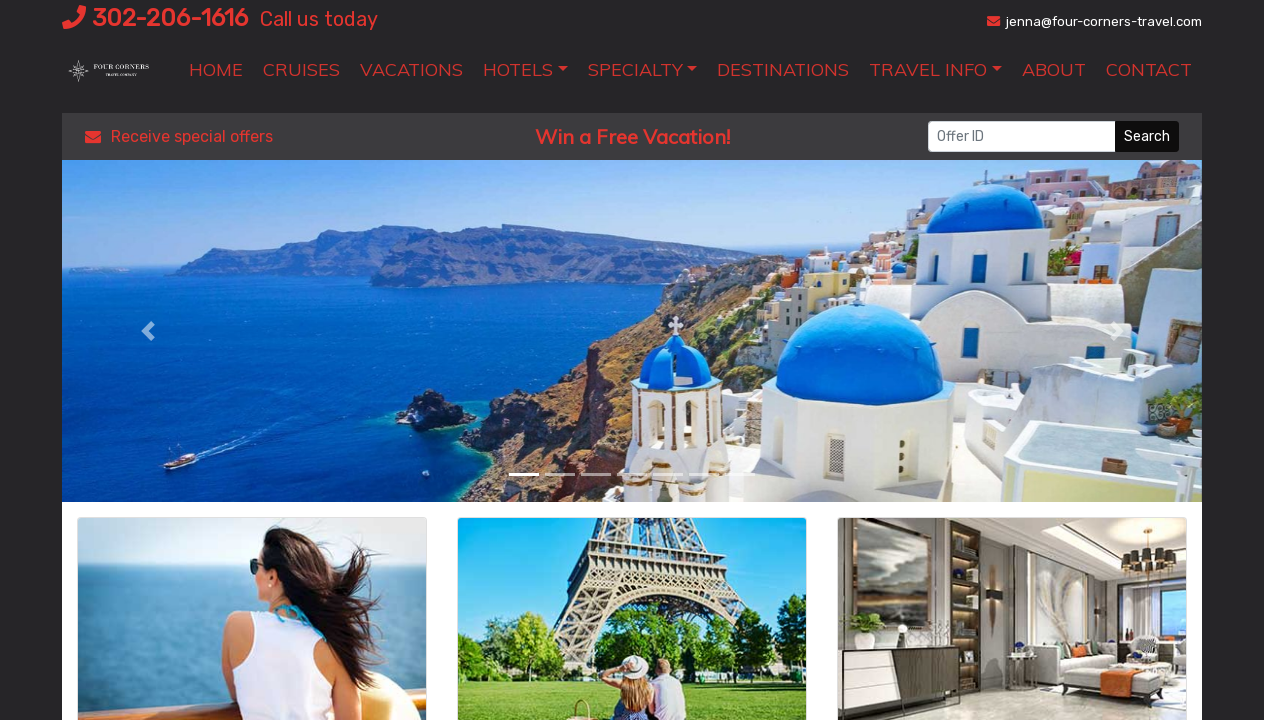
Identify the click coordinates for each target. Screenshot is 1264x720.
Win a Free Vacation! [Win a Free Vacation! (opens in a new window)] (632, 136)
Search (1147, 136)
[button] (525, 69)
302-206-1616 (155, 18)
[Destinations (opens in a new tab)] (783, 69)
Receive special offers (179, 136)
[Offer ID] (1022, 136)
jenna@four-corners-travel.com (1094, 21)
